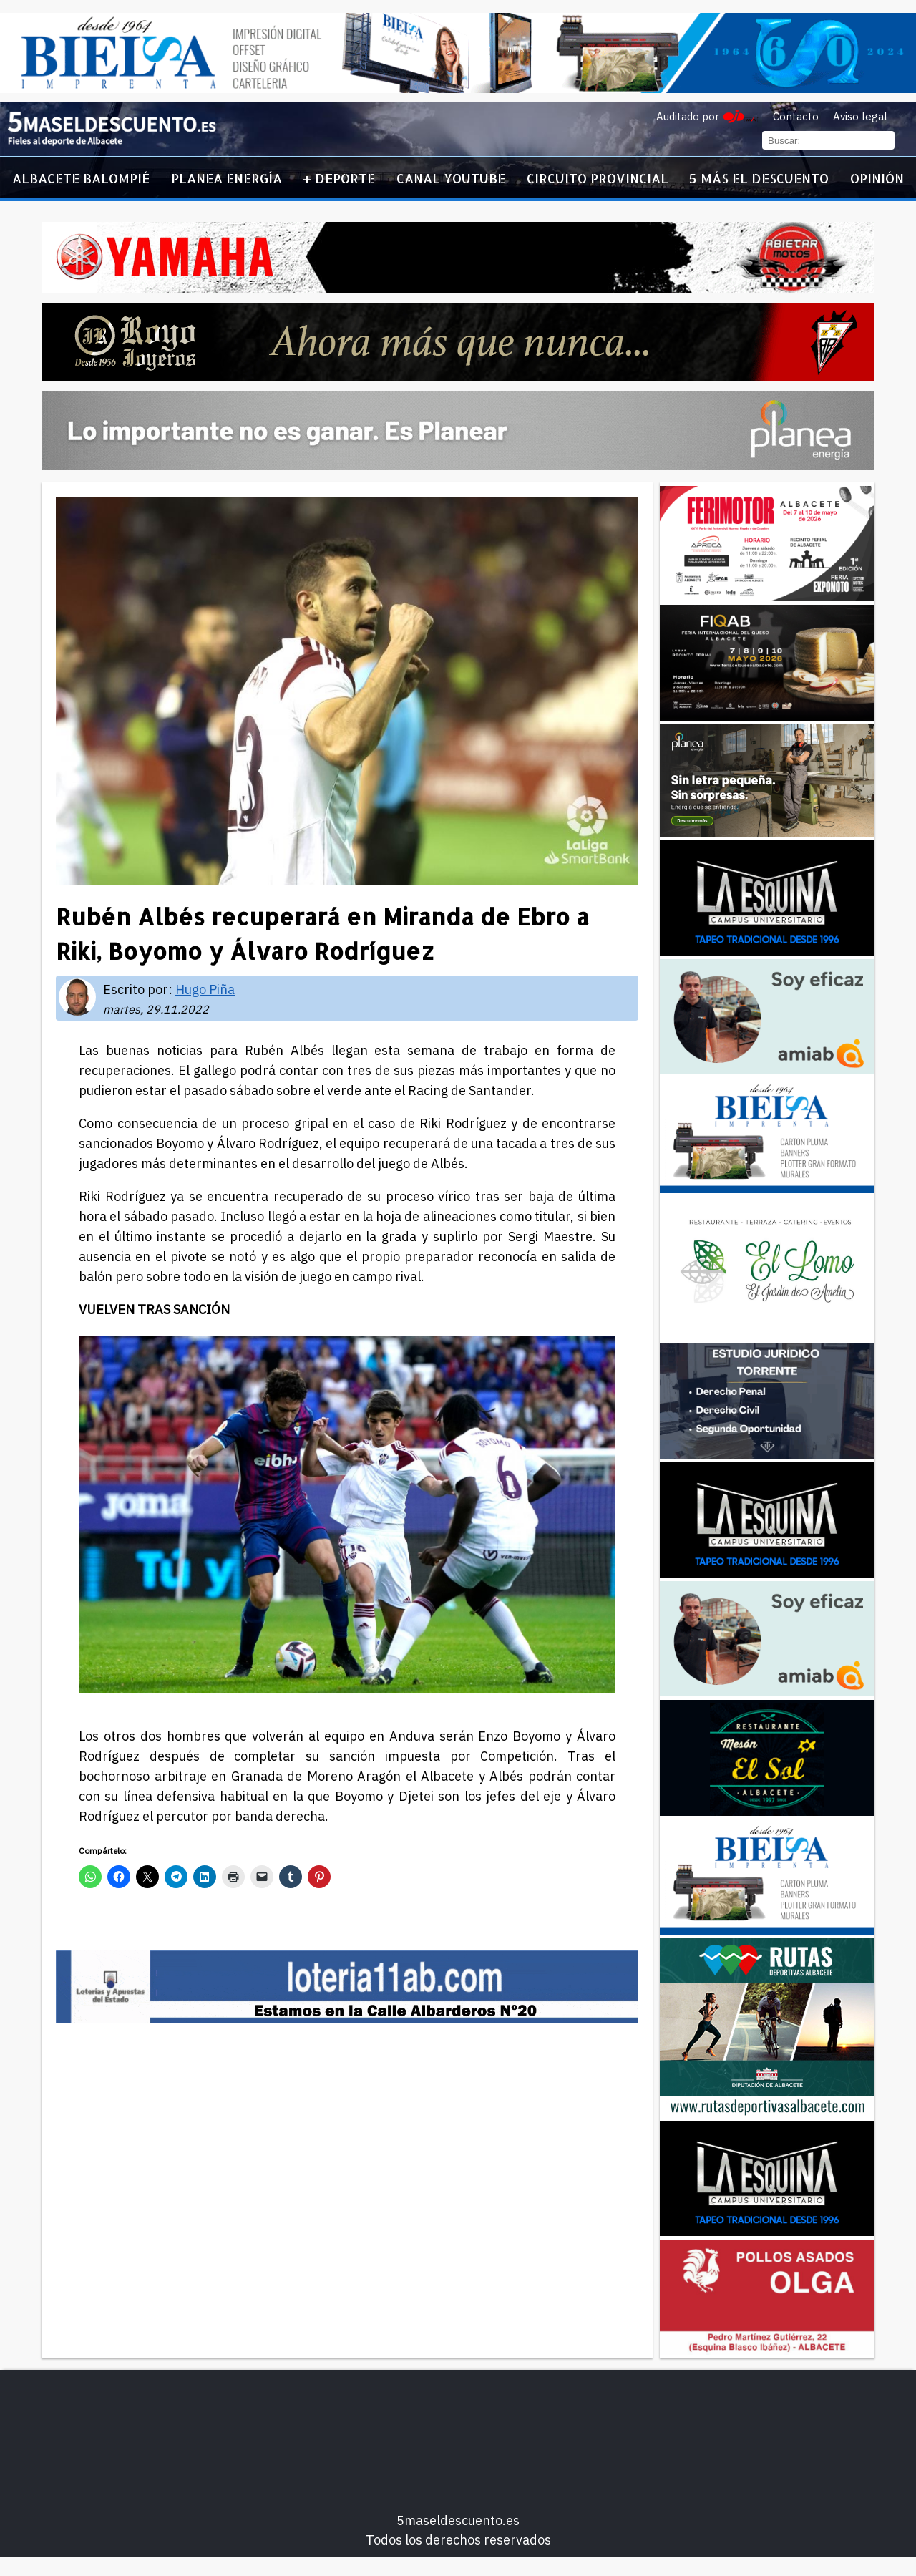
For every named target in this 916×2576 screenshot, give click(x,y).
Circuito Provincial (597, 178)
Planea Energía (226, 178)
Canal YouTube (450, 178)
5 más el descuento (759, 178)
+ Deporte (339, 178)
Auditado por (687, 116)
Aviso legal (860, 116)
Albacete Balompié (81, 178)
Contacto (796, 116)
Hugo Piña (205, 989)
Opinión (877, 178)
